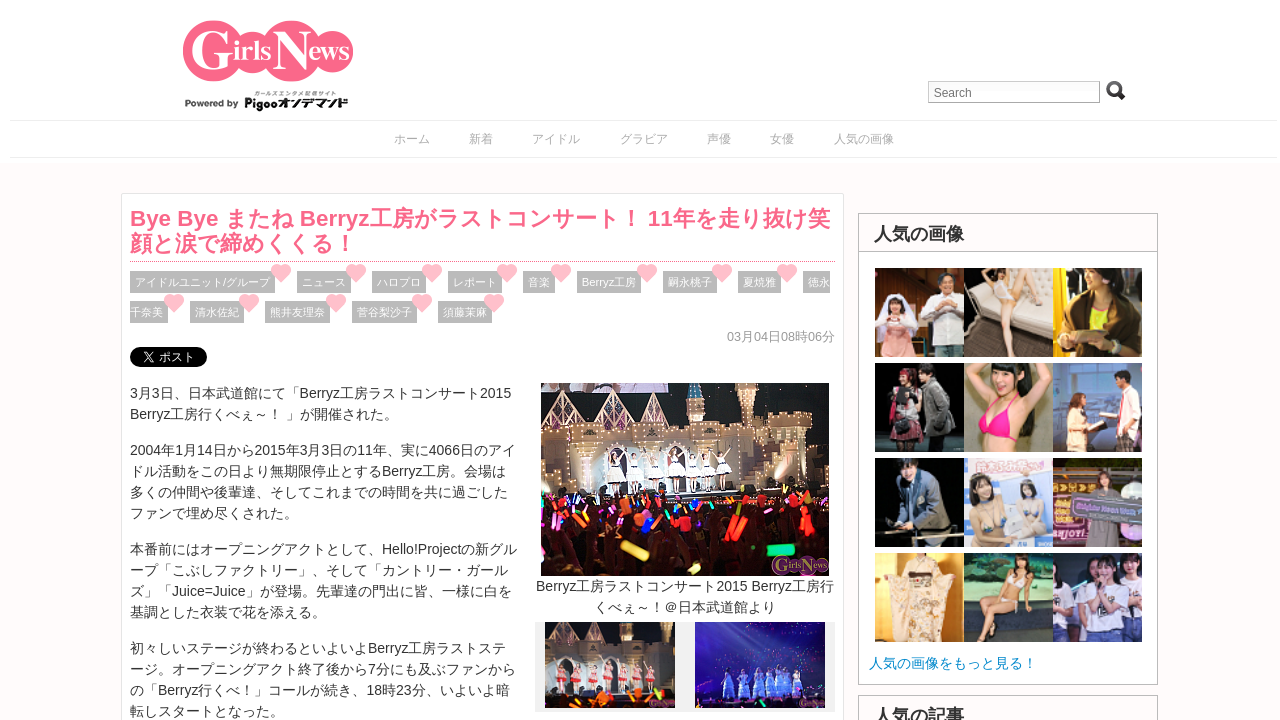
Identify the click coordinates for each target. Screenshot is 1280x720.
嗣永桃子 (690, 282)
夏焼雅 (759, 282)
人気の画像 (864, 139)
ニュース (324, 282)
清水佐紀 (217, 312)
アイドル (556, 139)
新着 (481, 139)
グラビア (644, 139)
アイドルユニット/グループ (202, 282)
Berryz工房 (609, 282)
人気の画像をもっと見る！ (953, 663)
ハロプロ (399, 282)
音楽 (539, 282)
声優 (719, 139)
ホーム (412, 139)
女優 (782, 139)
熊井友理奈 (297, 312)
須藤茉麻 (465, 312)
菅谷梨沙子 (384, 312)
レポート (475, 282)
